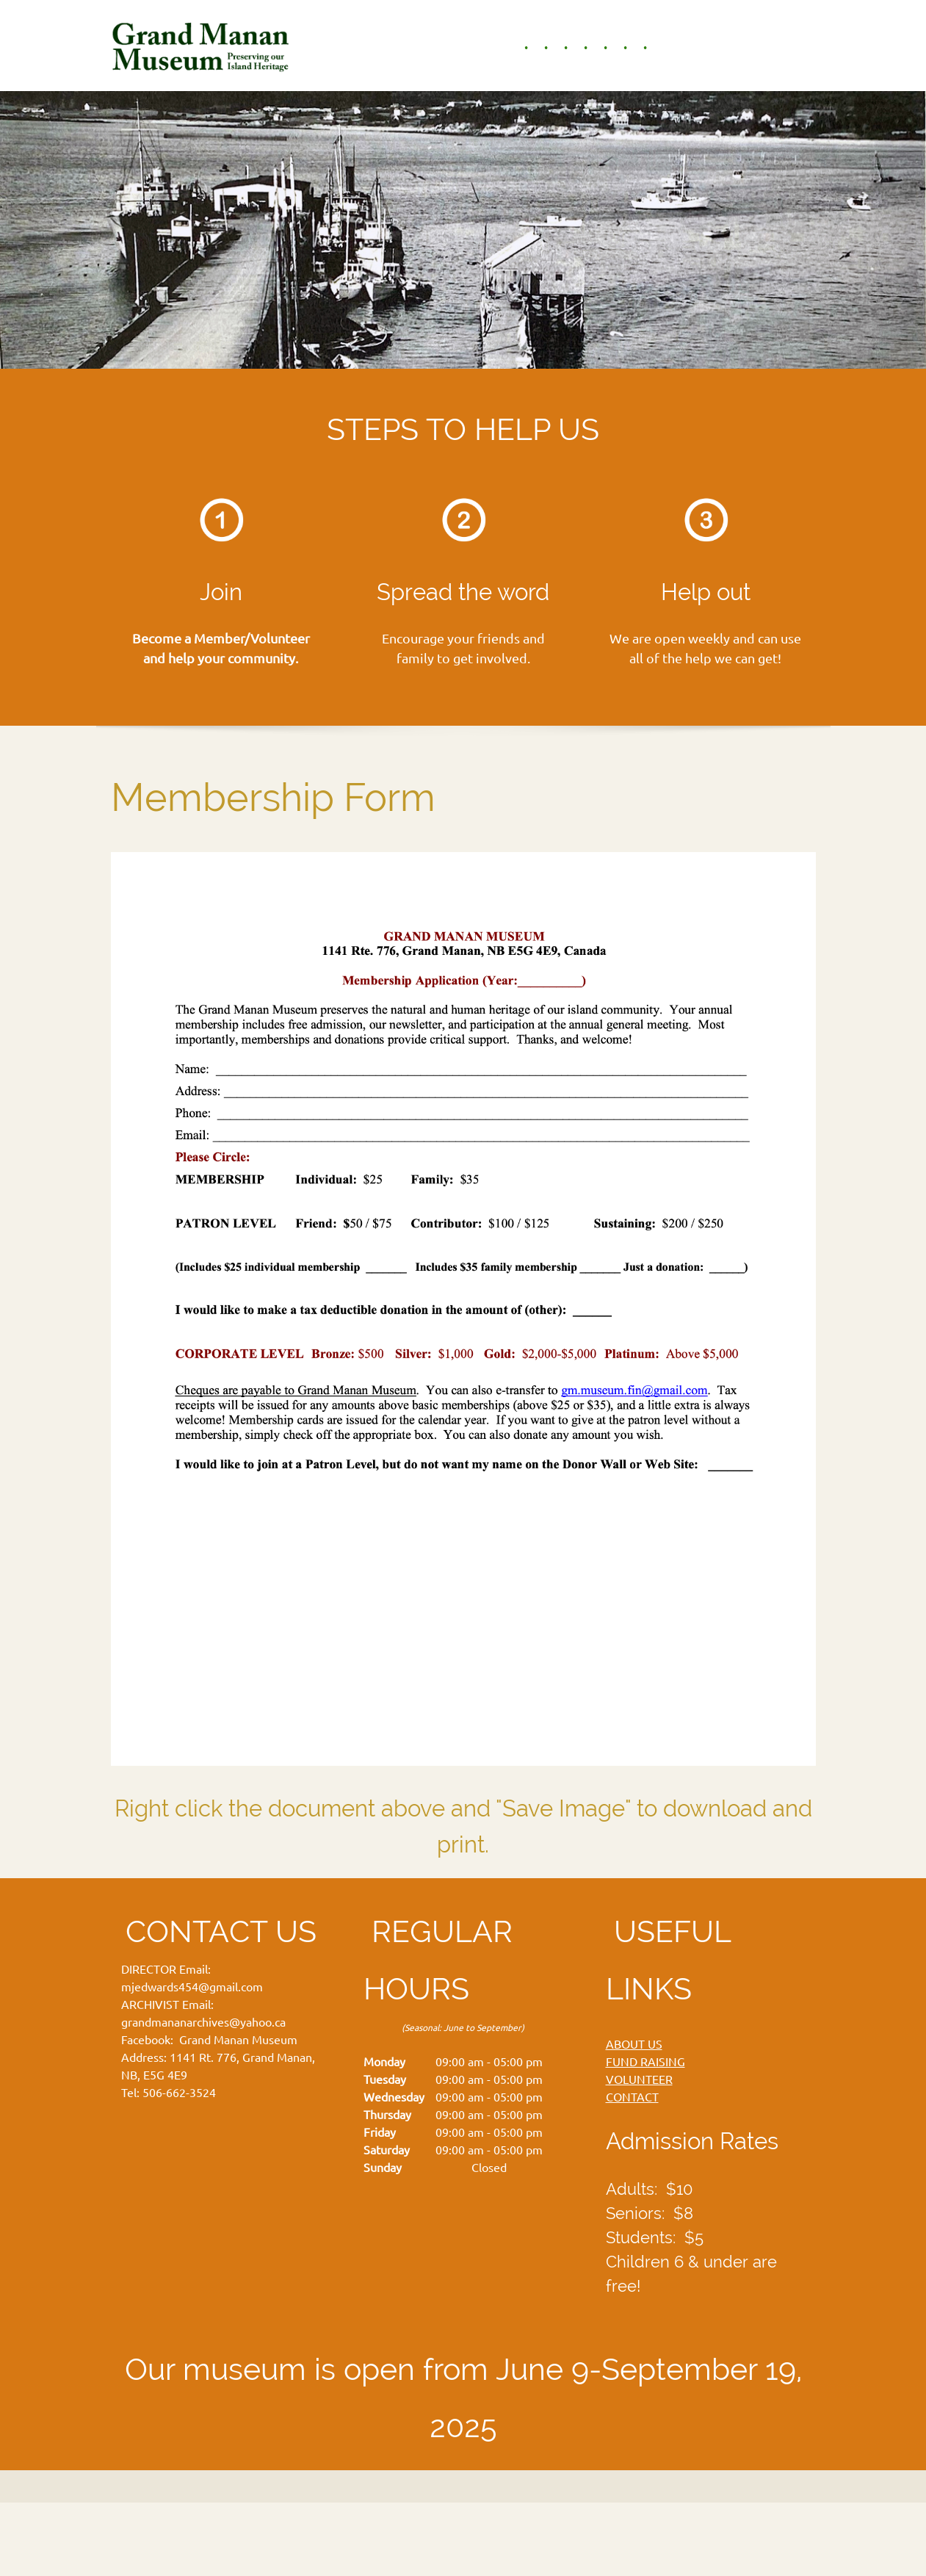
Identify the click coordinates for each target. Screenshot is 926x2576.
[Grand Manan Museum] (203, 45)
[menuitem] (518, 48)
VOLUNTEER (639, 2079)
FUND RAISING (645, 2061)
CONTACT (632, 2097)
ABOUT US (634, 2044)
